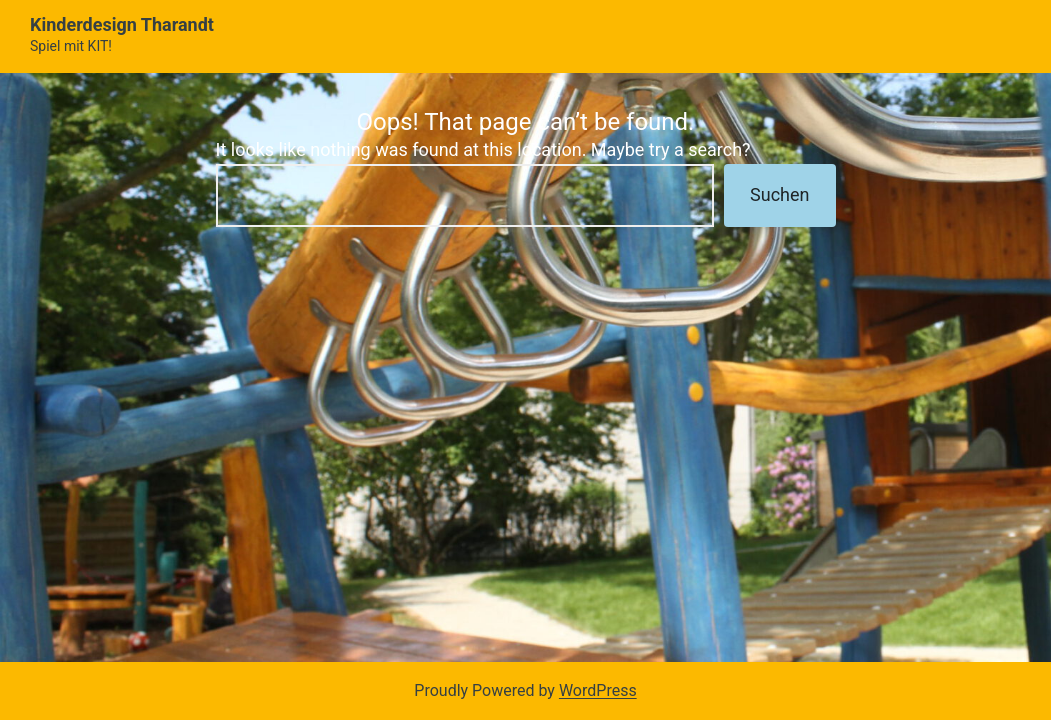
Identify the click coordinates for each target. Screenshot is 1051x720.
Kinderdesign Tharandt (122, 24)
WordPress (598, 690)
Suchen (779, 194)
